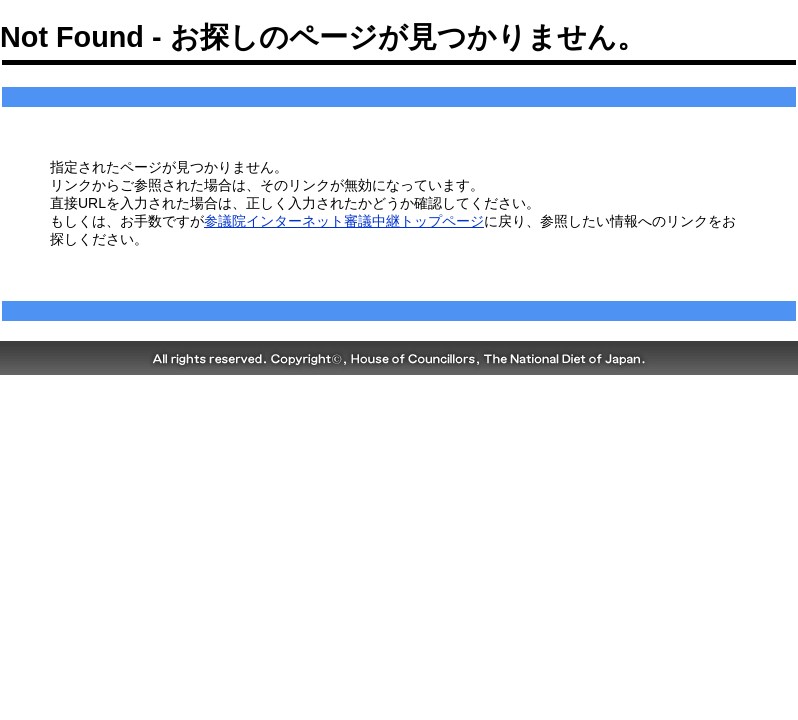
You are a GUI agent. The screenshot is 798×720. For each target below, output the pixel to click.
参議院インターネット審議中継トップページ (344, 221)
